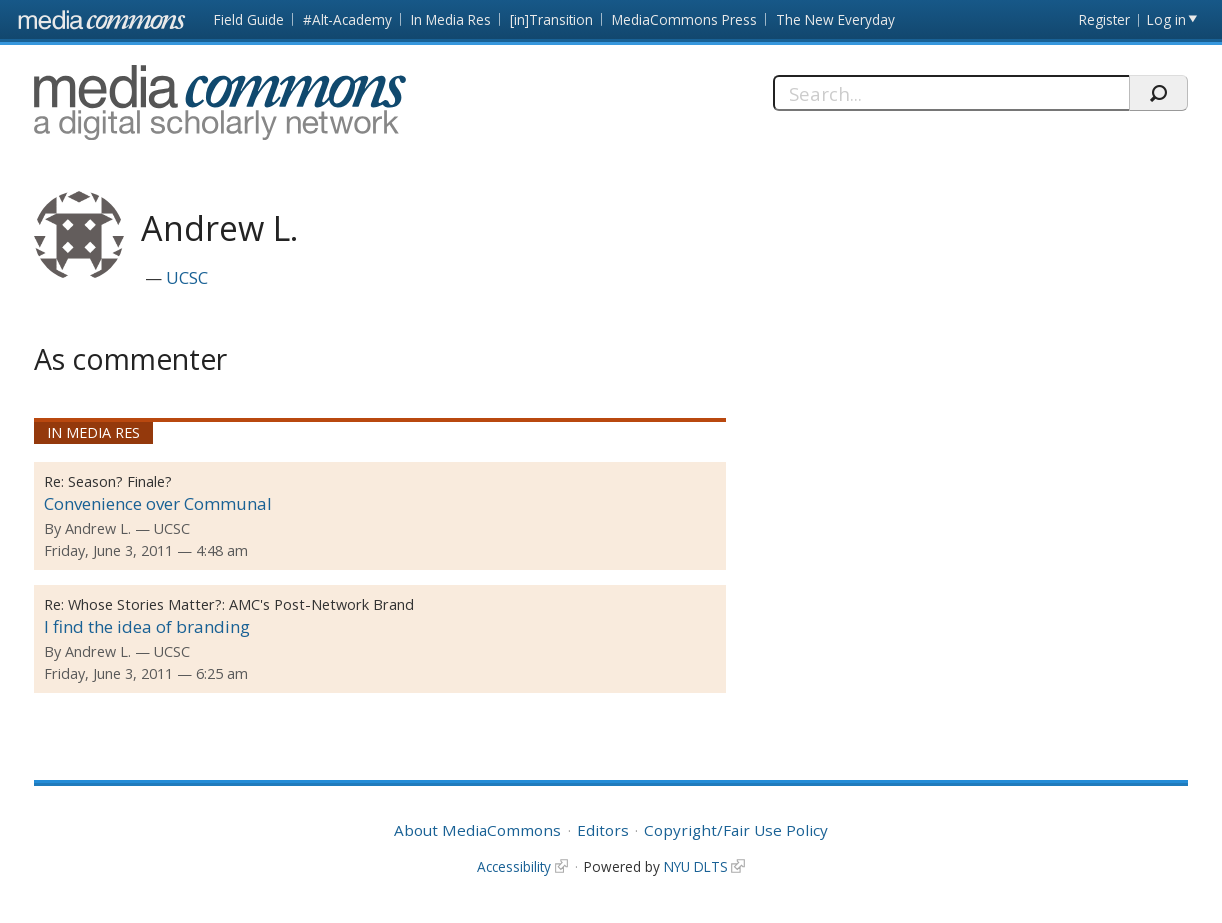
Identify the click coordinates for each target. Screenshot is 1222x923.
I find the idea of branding (147, 626)
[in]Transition (551, 19)
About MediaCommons (477, 830)
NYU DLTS (696, 866)
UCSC (187, 277)
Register (1104, 19)
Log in (1166, 19)
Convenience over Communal (158, 503)
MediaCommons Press (684, 19)
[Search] (951, 93)
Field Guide (249, 19)
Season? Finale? (120, 481)
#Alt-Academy (347, 19)
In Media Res (451, 19)
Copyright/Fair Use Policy (736, 830)
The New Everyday (835, 19)
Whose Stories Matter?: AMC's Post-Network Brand (241, 604)
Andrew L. (98, 528)
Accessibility (514, 866)
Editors (603, 830)
